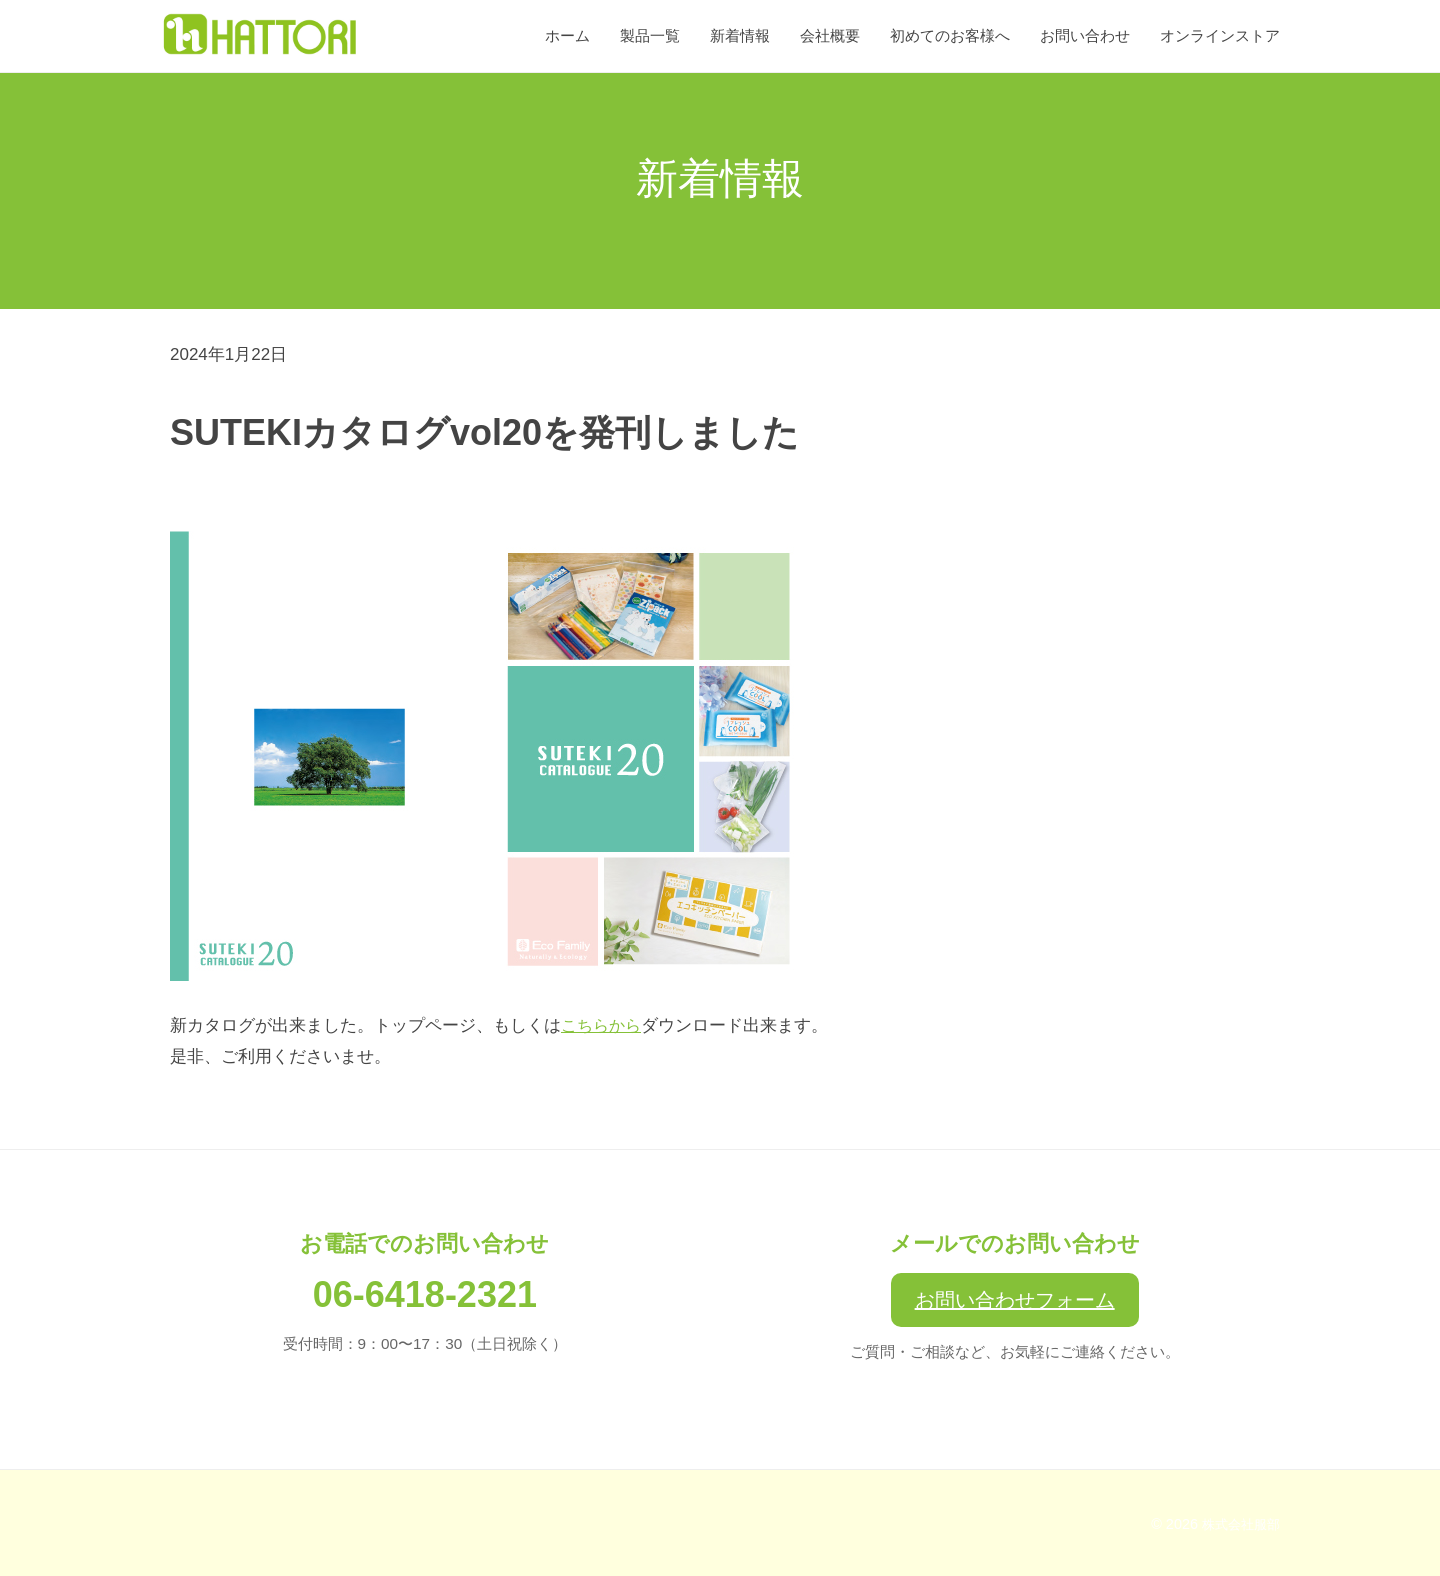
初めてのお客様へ (950, 35)
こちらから (603, 1025)
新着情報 (740, 35)
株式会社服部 (1238, 1524)
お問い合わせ (1085, 35)
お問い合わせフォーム (1015, 1300)
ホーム (567, 35)
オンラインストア (1220, 35)
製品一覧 (650, 35)
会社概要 (830, 35)
